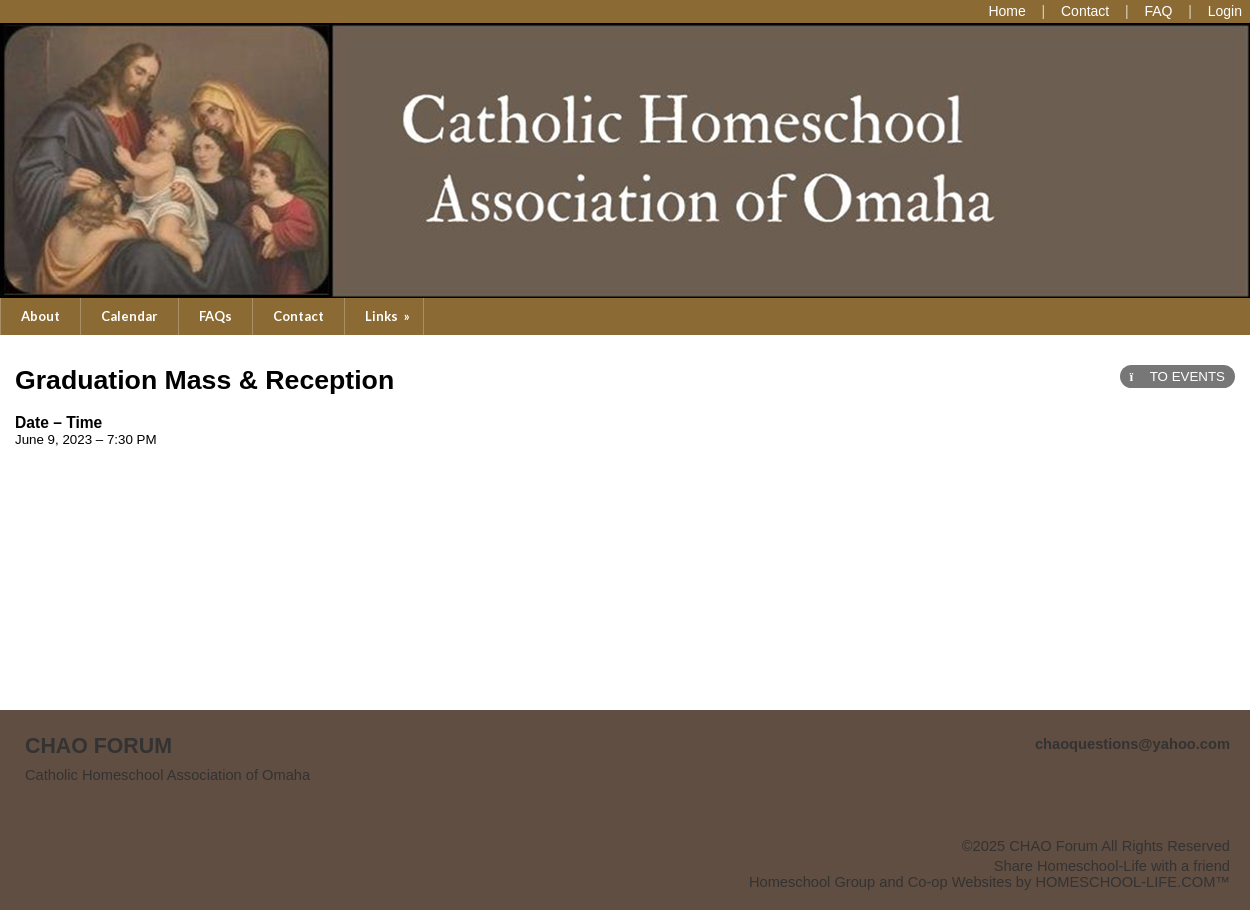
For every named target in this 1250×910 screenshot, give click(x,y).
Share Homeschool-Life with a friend (1112, 866)
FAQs (215, 316)
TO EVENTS (1177, 376)
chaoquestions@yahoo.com (1132, 744)
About (40, 316)
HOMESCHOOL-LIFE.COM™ (1132, 882)
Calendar (129, 316)
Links (389, 316)
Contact (298, 316)
